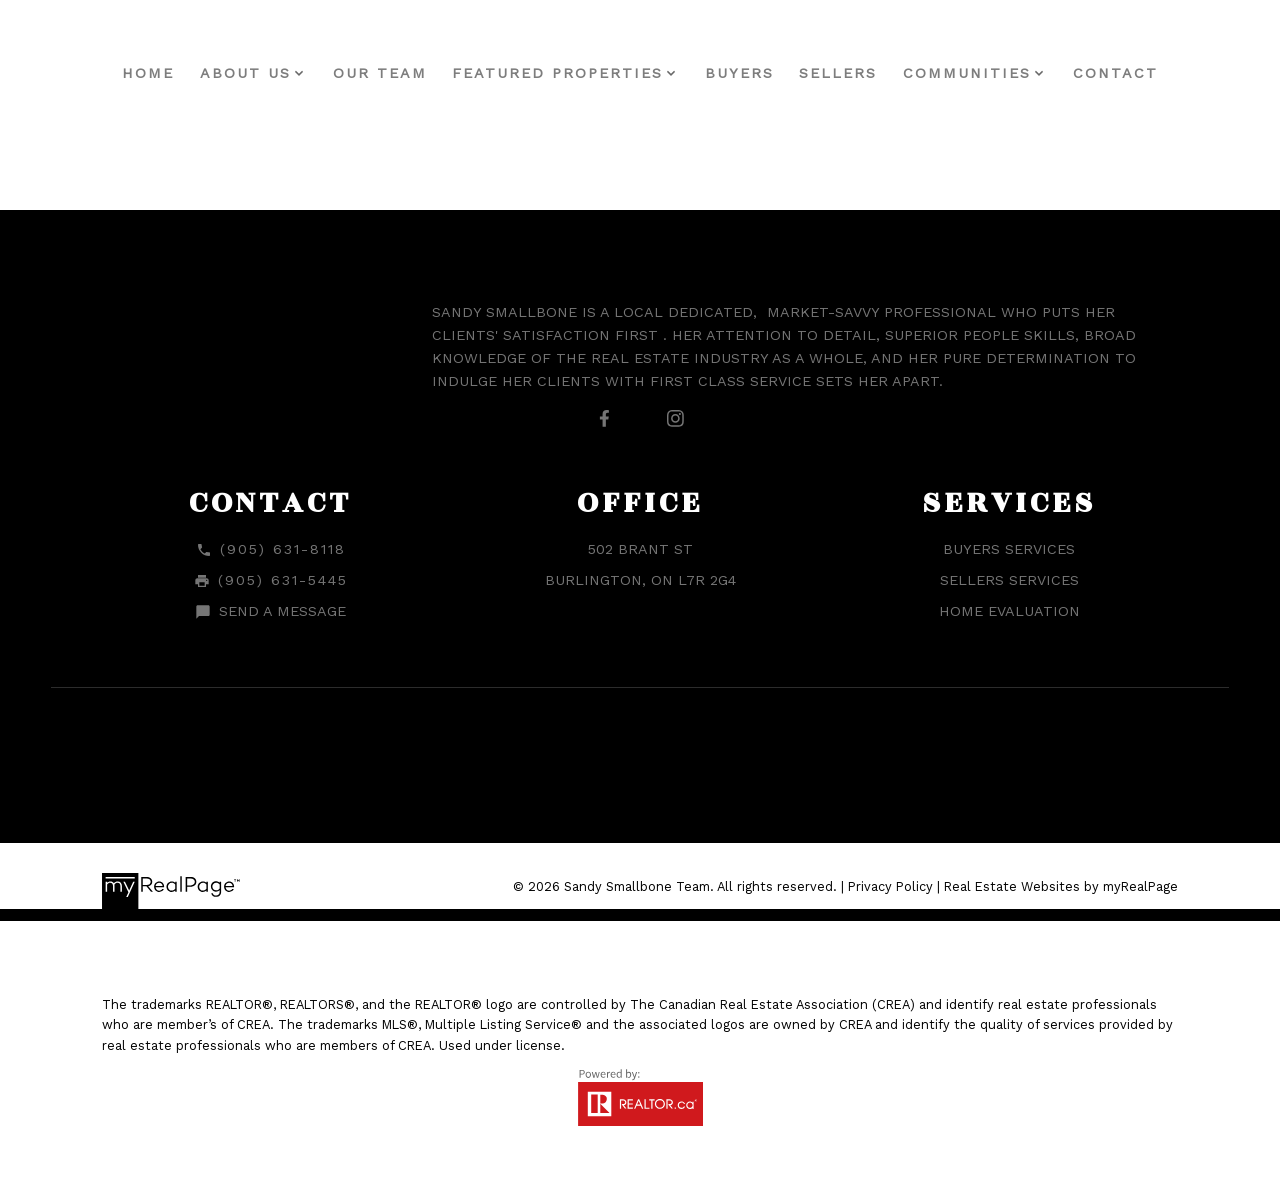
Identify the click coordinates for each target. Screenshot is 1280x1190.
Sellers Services (1009, 580)
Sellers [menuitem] (838, 73)
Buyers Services (1009, 549)
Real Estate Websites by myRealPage (1061, 886)
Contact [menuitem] (1115, 73)
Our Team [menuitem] (380, 73)
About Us (245, 73)
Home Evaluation (1009, 611)
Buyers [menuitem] (739, 73)
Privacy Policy (890, 886)
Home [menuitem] (148, 73)
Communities (967, 73)
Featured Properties (557, 73)
